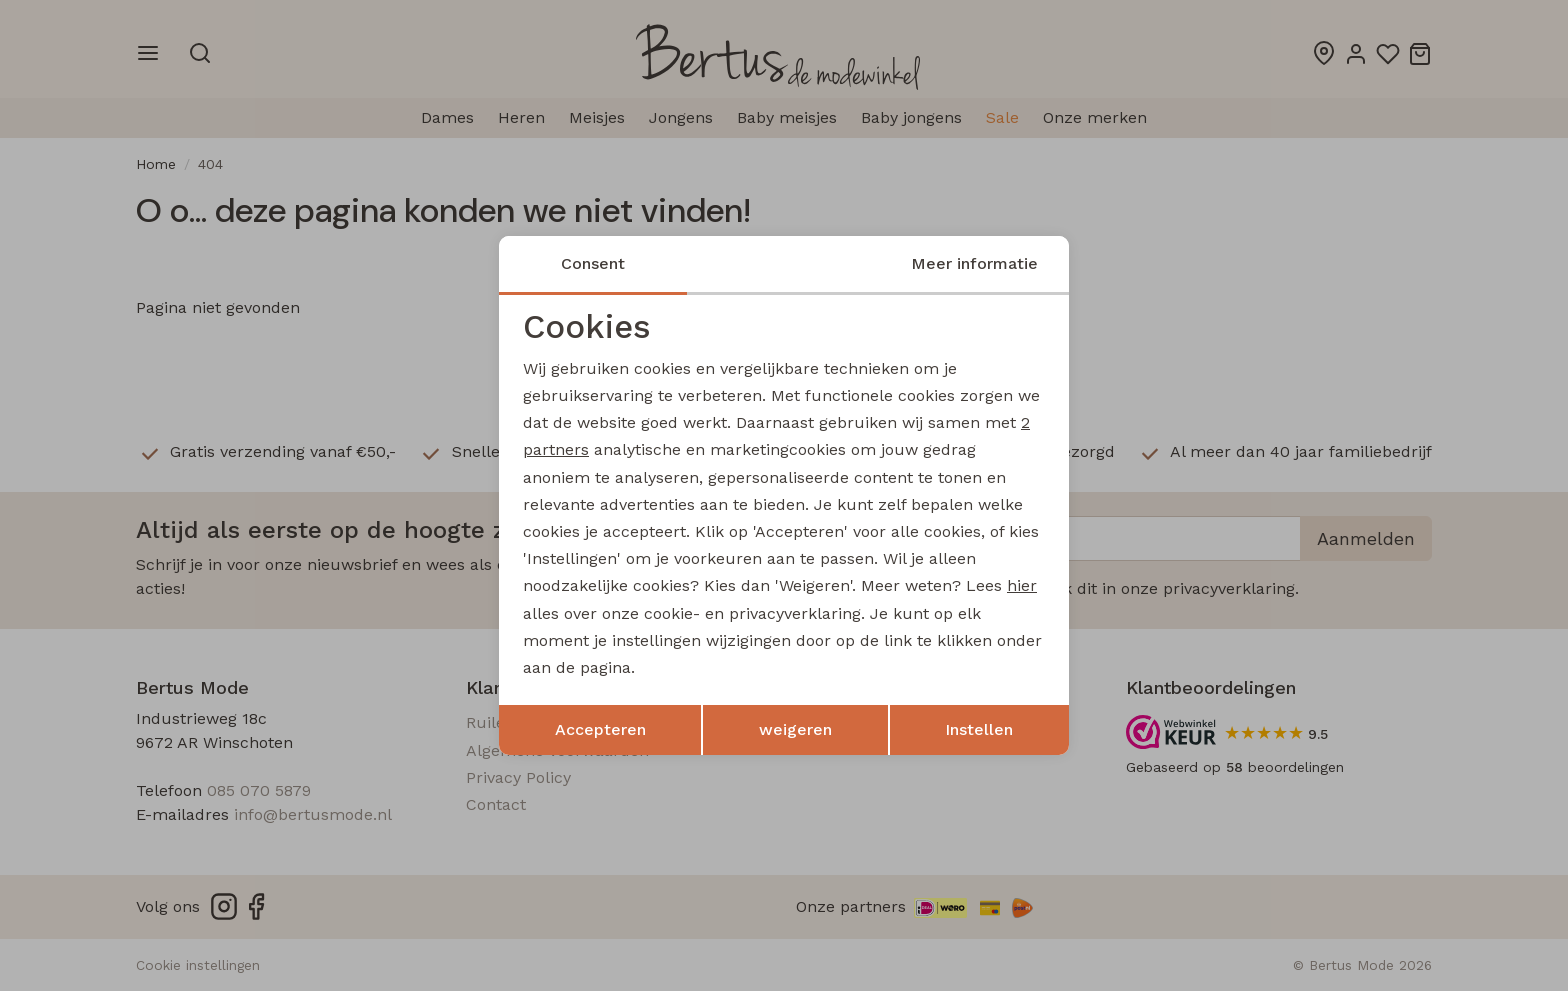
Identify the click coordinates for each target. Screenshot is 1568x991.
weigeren (795, 729)
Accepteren (600, 729)
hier (1022, 585)
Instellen (979, 729)
